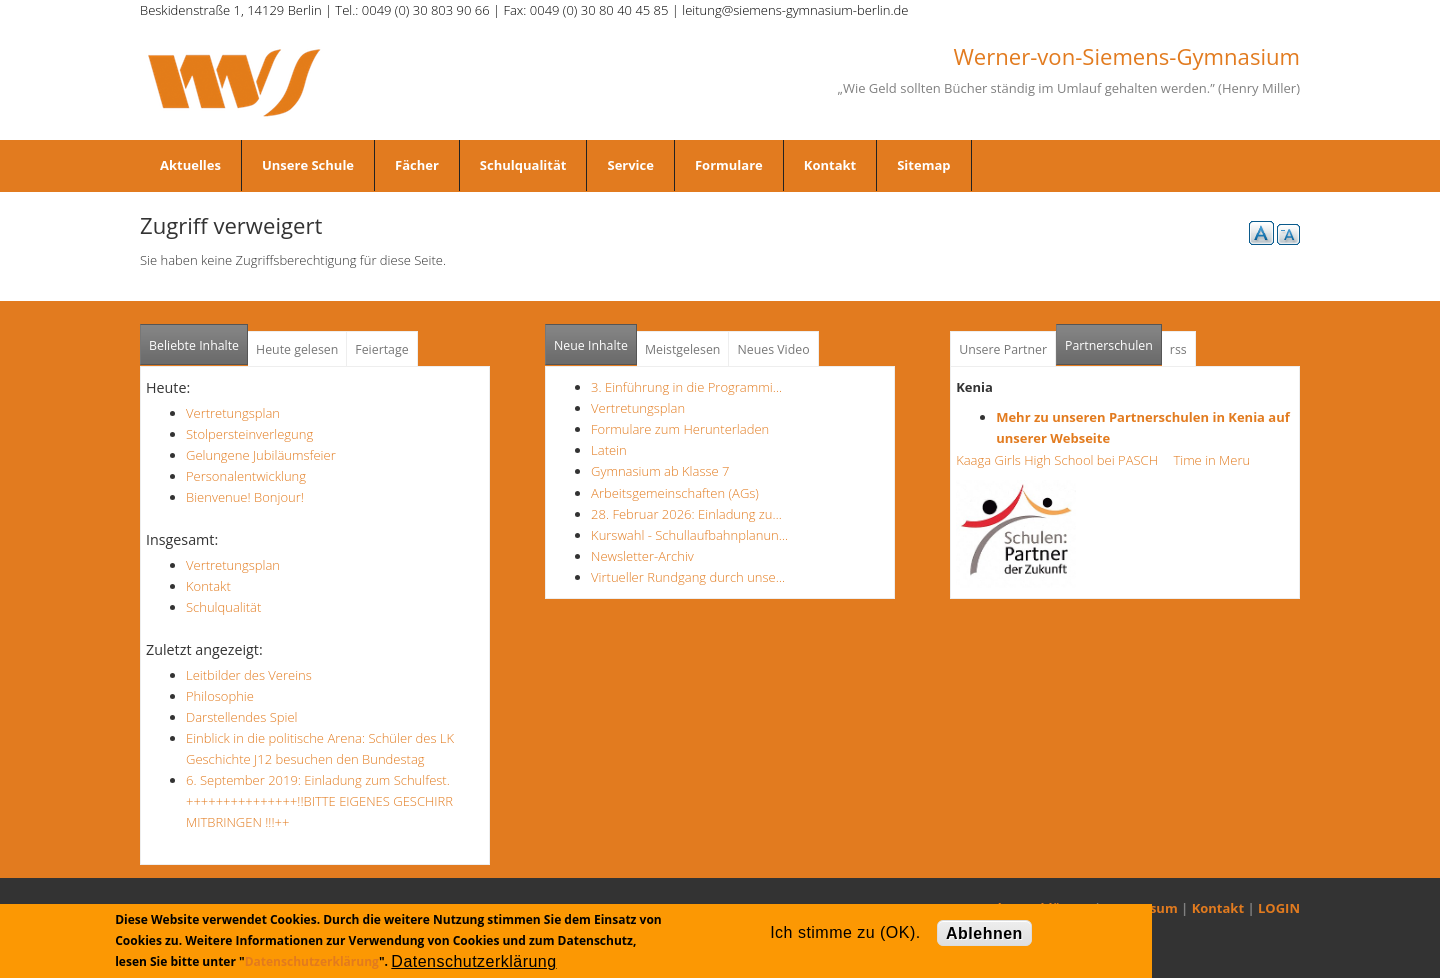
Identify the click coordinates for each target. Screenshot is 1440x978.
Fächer (417, 165)
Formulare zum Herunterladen (680, 429)
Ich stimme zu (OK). (845, 932)
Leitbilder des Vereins (249, 675)
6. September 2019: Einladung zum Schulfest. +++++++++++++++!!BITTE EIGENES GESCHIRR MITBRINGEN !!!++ (319, 801)
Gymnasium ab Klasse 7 (660, 471)
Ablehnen (984, 933)
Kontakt (830, 165)
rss (1178, 349)
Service (630, 165)
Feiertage (381, 349)
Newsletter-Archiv (642, 556)
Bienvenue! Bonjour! (245, 497)
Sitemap (923, 165)
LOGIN (1279, 908)
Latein (609, 450)
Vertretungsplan (233, 413)
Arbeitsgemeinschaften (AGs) (675, 493)
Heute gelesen (297, 349)
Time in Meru (1210, 460)
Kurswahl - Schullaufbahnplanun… (689, 535)
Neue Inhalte (591, 345)
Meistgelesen (683, 349)
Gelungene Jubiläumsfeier (261, 455)
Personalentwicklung (246, 476)
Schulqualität (523, 165)
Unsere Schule (308, 165)
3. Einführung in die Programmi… (686, 387)
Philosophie (220, 696)
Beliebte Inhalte (194, 345)
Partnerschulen (1113, 339)
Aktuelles (190, 165)
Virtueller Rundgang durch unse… (688, 577)
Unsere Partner (1003, 349)
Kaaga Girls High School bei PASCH (1063, 460)
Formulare (729, 165)
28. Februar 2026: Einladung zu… (686, 514)
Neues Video (773, 349)
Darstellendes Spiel (242, 717)
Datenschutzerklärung (312, 961)
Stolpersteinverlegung (249, 434)
